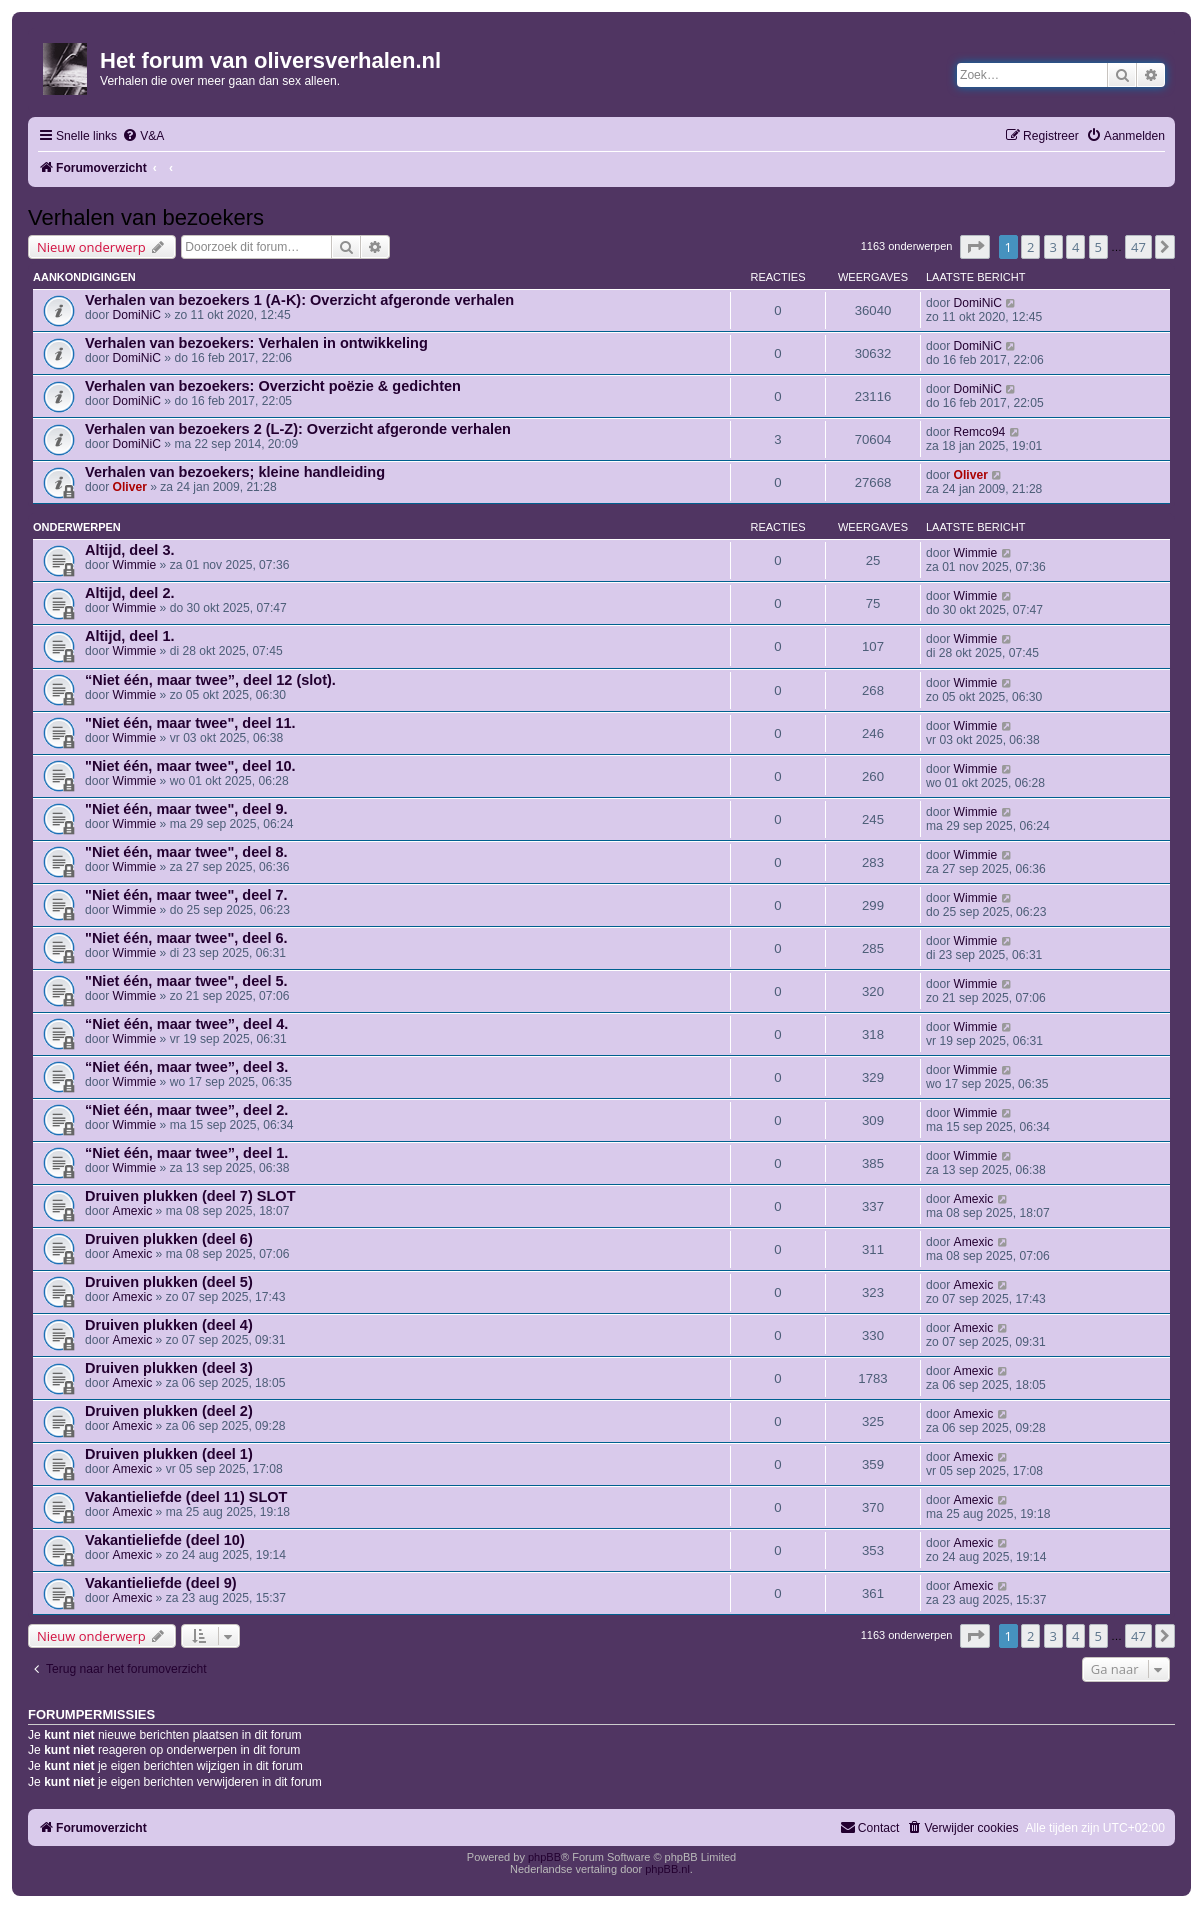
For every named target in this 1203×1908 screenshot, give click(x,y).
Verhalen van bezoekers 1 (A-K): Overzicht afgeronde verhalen (299, 300)
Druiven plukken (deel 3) (169, 1368)
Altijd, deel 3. (130, 550)
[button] (975, 247)
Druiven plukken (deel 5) (169, 1282)
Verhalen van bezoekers (146, 217)
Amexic (133, 1211)
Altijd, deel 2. (130, 593)
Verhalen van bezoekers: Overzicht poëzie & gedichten (273, 386)
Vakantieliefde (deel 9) (161, 1583)
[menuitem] (143, 136)
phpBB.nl (667, 1869)
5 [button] (1098, 247)
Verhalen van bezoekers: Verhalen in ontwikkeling (256, 343)
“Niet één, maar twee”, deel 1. (186, 1153)
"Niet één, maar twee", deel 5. (186, 981)
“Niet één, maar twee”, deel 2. (186, 1110)
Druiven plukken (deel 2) (169, 1411)
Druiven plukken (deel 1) (169, 1454)
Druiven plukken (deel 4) (169, 1325)
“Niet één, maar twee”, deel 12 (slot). (210, 680)
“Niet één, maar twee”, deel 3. (186, 1067)
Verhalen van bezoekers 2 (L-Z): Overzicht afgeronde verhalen (298, 429)
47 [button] (1138, 247)
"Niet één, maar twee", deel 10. (190, 766)
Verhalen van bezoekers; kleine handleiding (235, 472)
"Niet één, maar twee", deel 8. (186, 852)
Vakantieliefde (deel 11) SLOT (186, 1497)
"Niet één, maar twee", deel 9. (186, 809)
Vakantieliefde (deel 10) (165, 1540)
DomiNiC (137, 315)
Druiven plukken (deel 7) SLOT (190, 1196)
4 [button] (1075, 247)
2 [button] (1030, 247)
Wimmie (135, 565)
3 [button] (1053, 247)
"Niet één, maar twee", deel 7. (186, 895)
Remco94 (980, 432)
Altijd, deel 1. (130, 636)
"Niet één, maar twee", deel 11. (190, 723)
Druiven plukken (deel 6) (169, 1239)
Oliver (130, 487)
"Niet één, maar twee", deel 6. (186, 938)
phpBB (544, 1857)
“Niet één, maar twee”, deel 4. (186, 1024)
